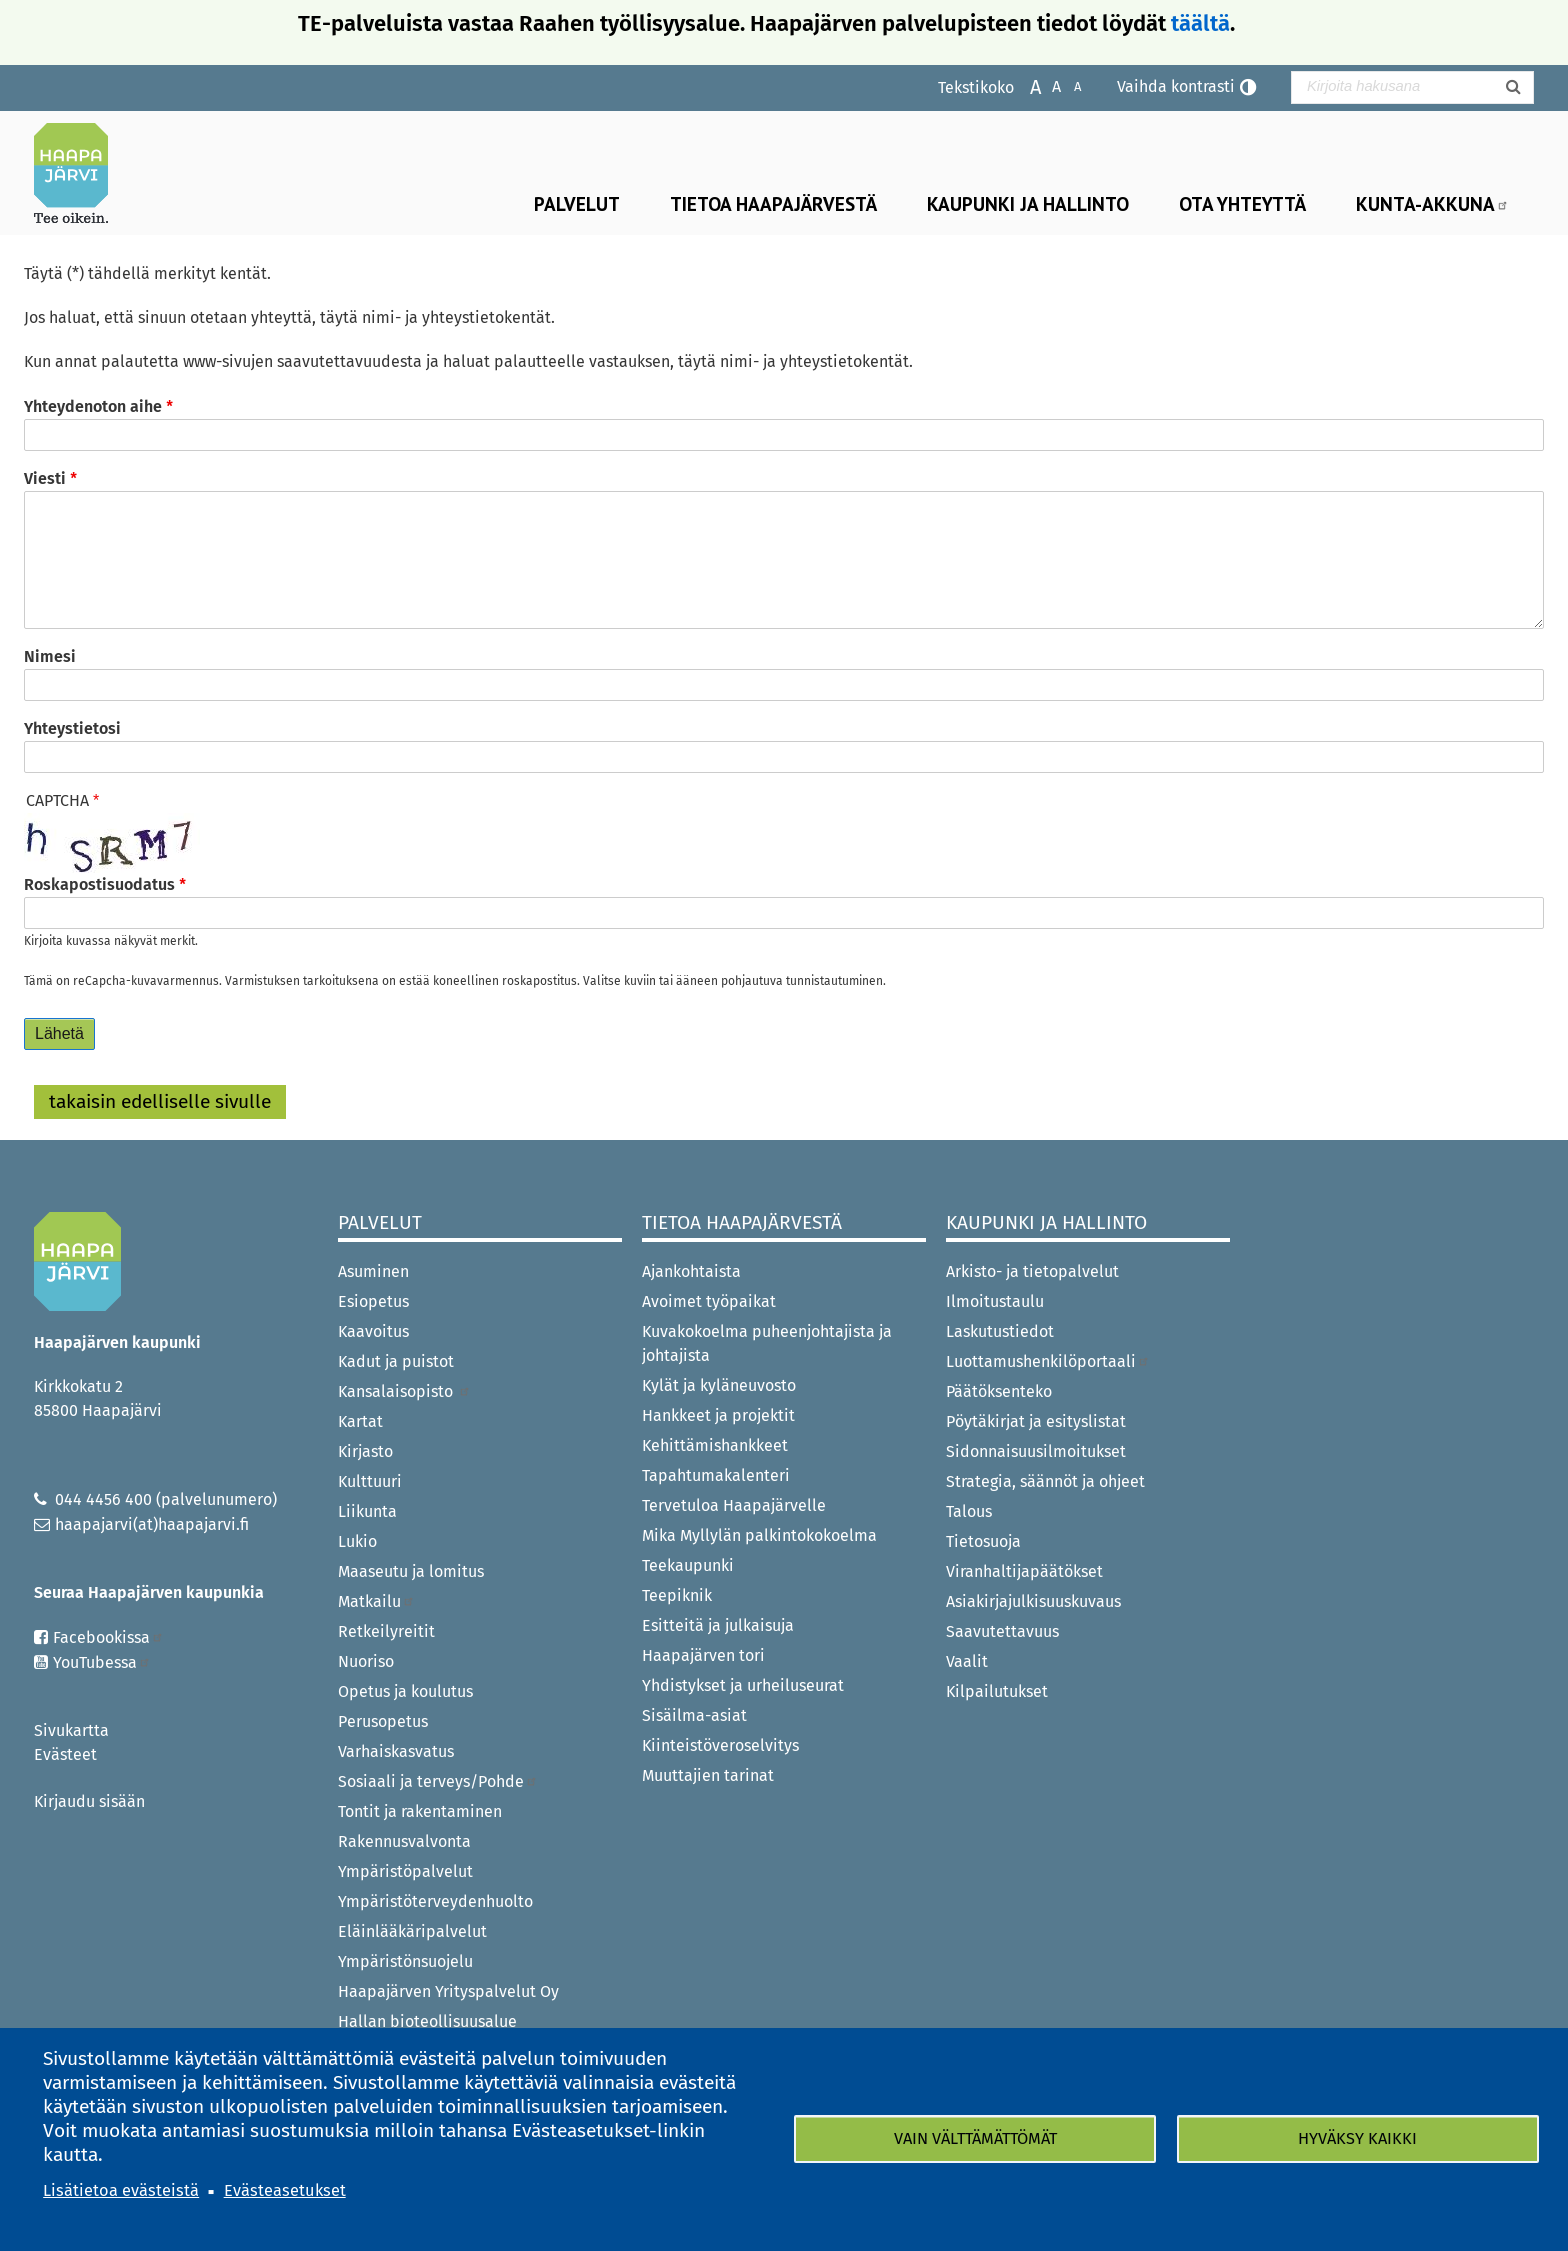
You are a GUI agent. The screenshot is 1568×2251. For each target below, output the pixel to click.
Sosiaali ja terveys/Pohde (438, 1781)
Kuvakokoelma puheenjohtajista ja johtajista (767, 1343)
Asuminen (373, 1271)
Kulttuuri (370, 1481)
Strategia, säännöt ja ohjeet (1045, 1481)
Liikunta (367, 1511)
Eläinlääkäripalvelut (412, 1931)
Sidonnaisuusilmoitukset (1036, 1451)
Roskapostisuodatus (99, 884)
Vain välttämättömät (975, 2138)
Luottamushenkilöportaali (1048, 1361)
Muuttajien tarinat (708, 1775)
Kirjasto (365, 1451)
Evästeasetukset (285, 2190)
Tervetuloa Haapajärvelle (734, 1505)
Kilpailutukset (997, 1691)
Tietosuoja (983, 1541)
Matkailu (376, 1601)
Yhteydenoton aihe (93, 406)
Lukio (357, 1541)
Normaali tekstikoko (1046, 85)
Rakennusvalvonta (404, 1841)
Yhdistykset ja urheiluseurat (743, 1685)
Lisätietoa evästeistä (121, 2190)
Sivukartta (71, 1730)
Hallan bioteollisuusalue (427, 2021)
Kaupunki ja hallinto (1028, 203)
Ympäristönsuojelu (405, 1961)
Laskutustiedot (1000, 1331)
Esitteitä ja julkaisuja (718, 1625)
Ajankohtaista (691, 1271)
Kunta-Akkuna (1432, 203)
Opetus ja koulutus (405, 1691)
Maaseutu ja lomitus (411, 1571)
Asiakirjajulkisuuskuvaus (1033, 1601)
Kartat (360, 1421)
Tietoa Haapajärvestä (773, 203)
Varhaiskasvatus (396, 1751)
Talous (969, 1511)
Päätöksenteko (999, 1391)
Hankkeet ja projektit (718, 1415)
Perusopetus (383, 1721)
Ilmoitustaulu (995, 1301)
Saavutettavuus (1002, 1631)
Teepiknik (677, 1595)
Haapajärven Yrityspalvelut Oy (448, 1991)
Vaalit (967, 1661)
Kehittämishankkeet (715, 1445)
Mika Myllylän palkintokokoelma (759, 1535)
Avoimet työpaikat (709, 1301)
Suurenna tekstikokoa (1025, 85)
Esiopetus (373, 1301)
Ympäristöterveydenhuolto (435, 1901)
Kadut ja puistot (396, 1361)
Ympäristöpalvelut (405, 1871)
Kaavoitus (373, 1331)
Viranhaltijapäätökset (1024, 1571)
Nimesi (50, 656)
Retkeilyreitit (386, 1631)
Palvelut (577, 203)
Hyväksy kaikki (1357, 2138)
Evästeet (65, 1754)
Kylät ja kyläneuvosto (719, 1385)
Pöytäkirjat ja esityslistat (1036, 1421)
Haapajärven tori (703, 1655)
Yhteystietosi (72, 728)
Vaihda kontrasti (1176, 86)
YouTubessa (102, 1662)
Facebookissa (108, 1637)
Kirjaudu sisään (89, 1801)
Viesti (45, 478)
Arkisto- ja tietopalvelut (1032, 1271)
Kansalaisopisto (404, 1391)
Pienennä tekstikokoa (1067, 85)
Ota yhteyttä (1242, 203)
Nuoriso (366, 1661)
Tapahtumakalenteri (716, 1475)
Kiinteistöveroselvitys (720, 1745)
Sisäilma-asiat (694, 1715)
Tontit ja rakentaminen (420, 1811)
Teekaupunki (688, 1565)
